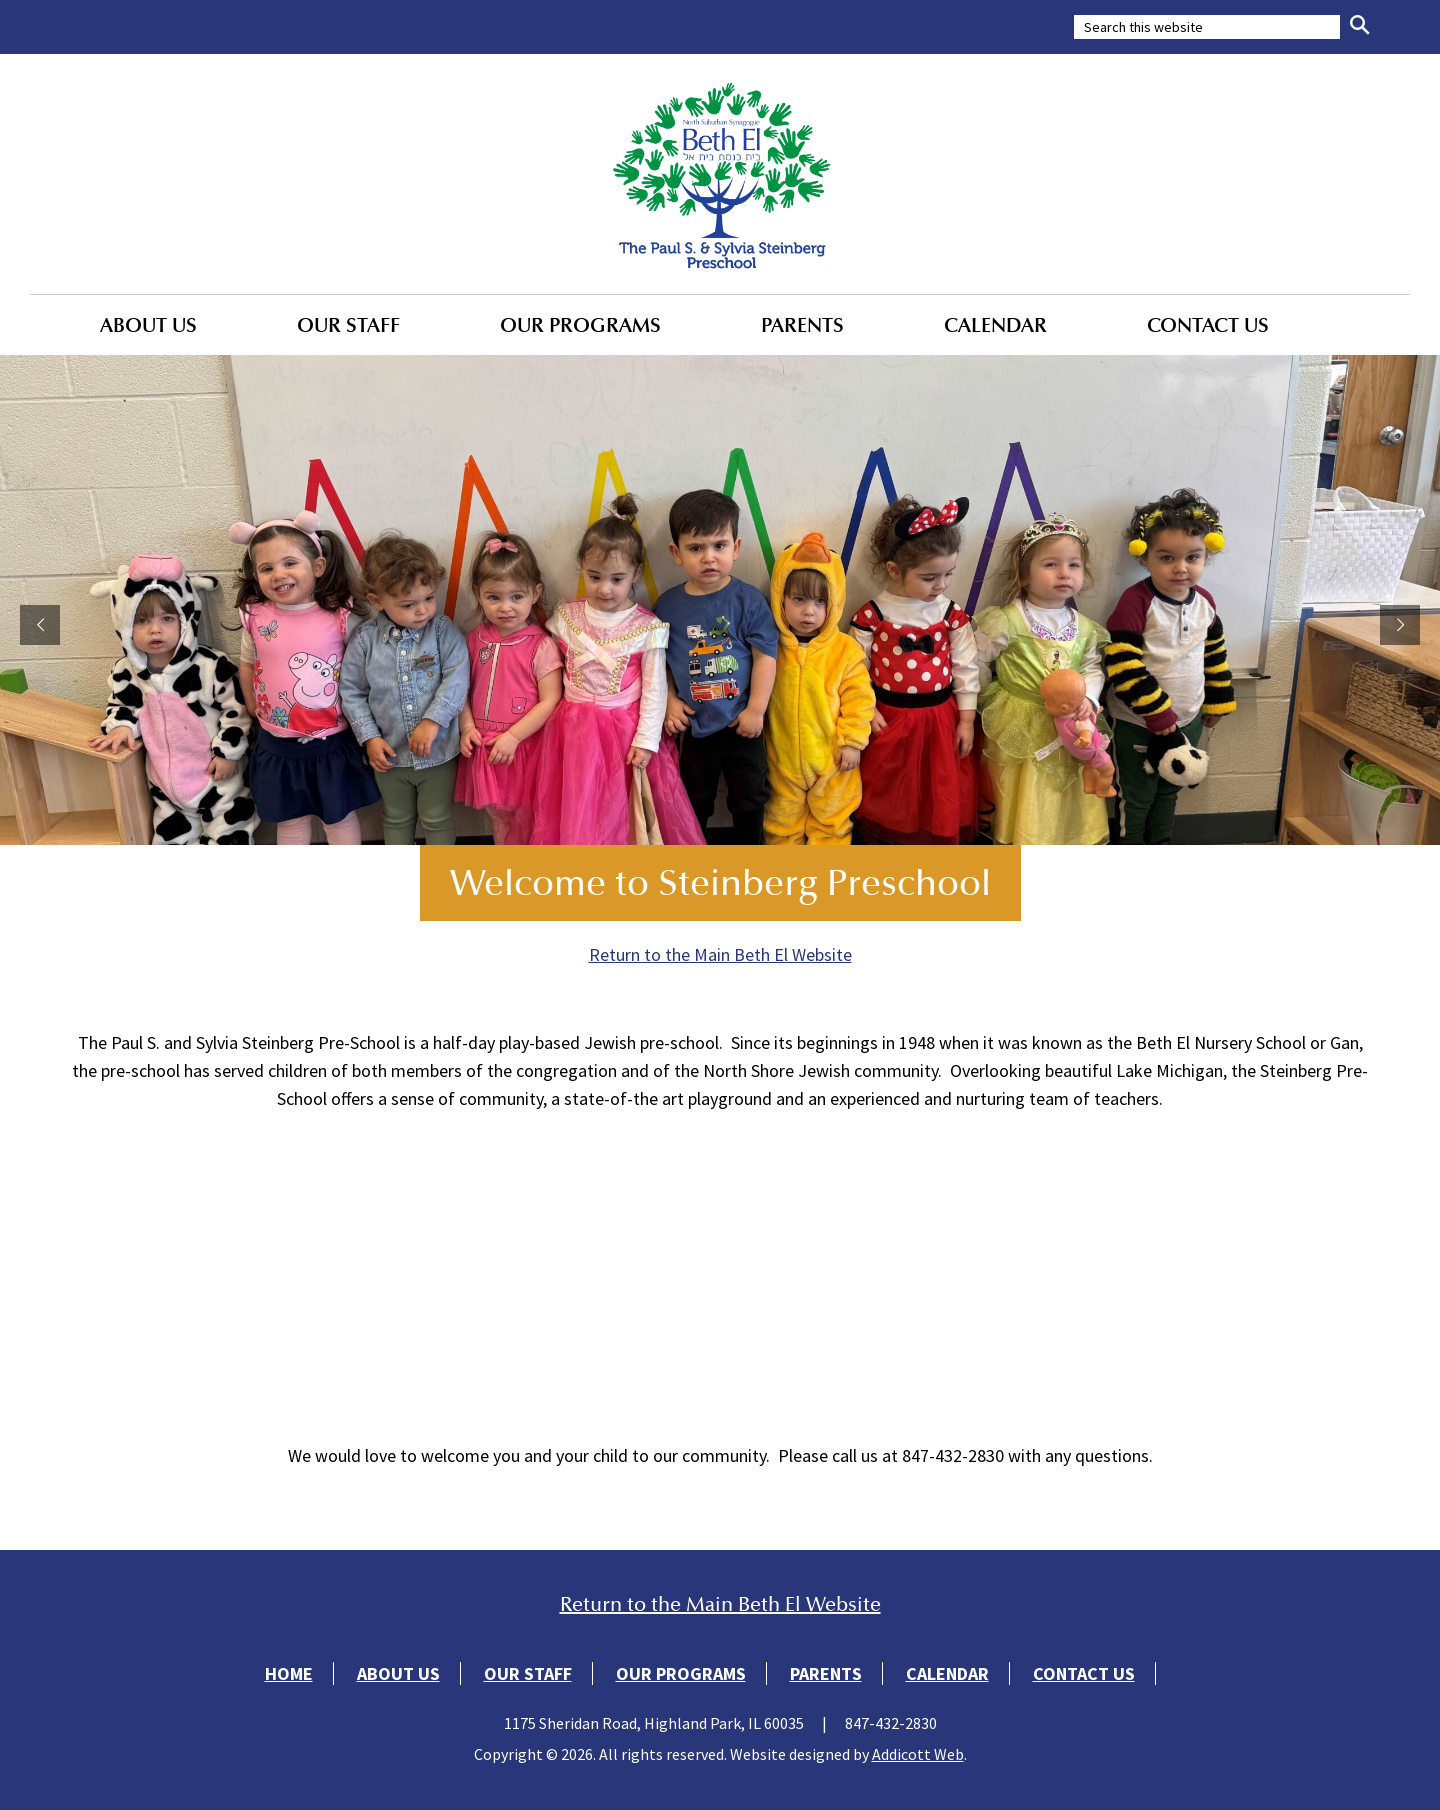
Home (289, 1673)
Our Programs (580, 325)
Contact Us (1208, 325)
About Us (148, 325)
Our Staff (348, 325)
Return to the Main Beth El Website (720, 954)
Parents (802, 325)
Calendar (995, 325)
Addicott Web (918, 1754)
